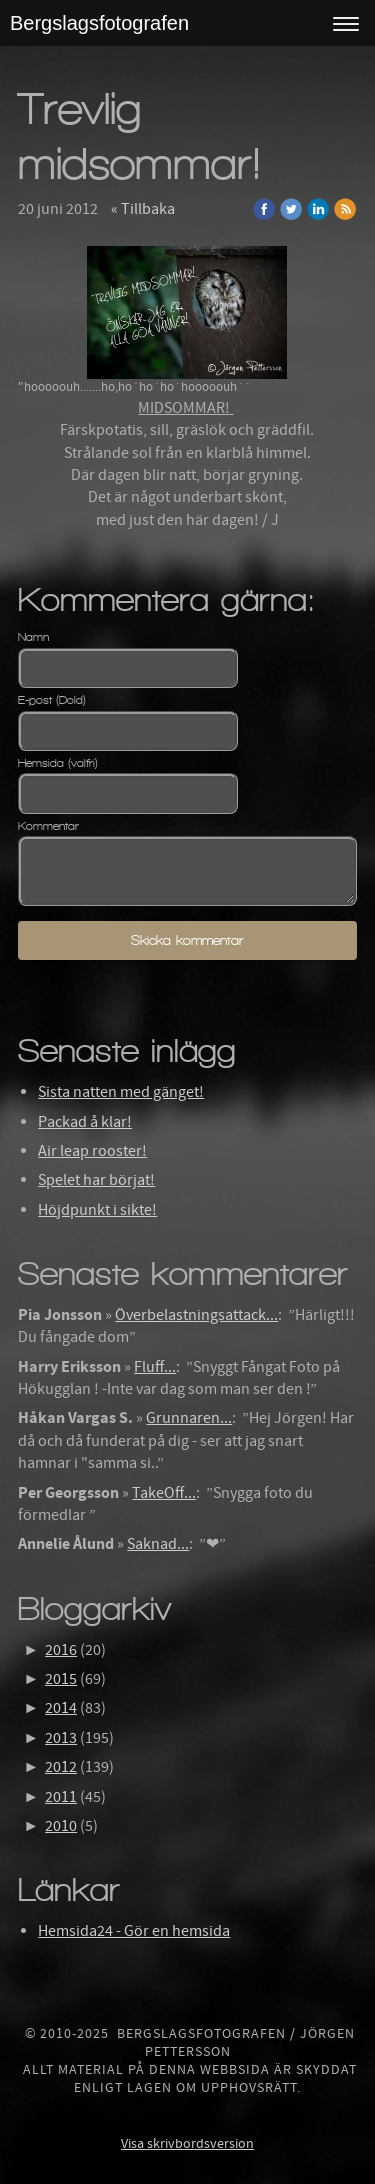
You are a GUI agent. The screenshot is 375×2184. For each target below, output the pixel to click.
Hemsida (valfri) (58, 763)
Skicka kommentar (187, 940)
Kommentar (48, 826)
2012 (61, 1767)
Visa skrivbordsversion (187, 2144)
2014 (61, 1708)
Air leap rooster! (92, 1151)
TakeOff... (164, 1493)
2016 (61, 1650)
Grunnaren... (189, 1418)
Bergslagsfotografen (99, 23)
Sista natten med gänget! (121, 1092)
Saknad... (158, 1544)
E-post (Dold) (52, 700)
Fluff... (155, 1367)
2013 (61, 1738)
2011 (61, 1797)
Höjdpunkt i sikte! (97, 1210)
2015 (61, 1679)
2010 (61, 1826)
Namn (33, 637)
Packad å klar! (85, 1122)
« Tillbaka (143, 209)
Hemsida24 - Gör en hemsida (134, 1931)
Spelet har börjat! (96, 1180)
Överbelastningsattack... (196, 1315)
